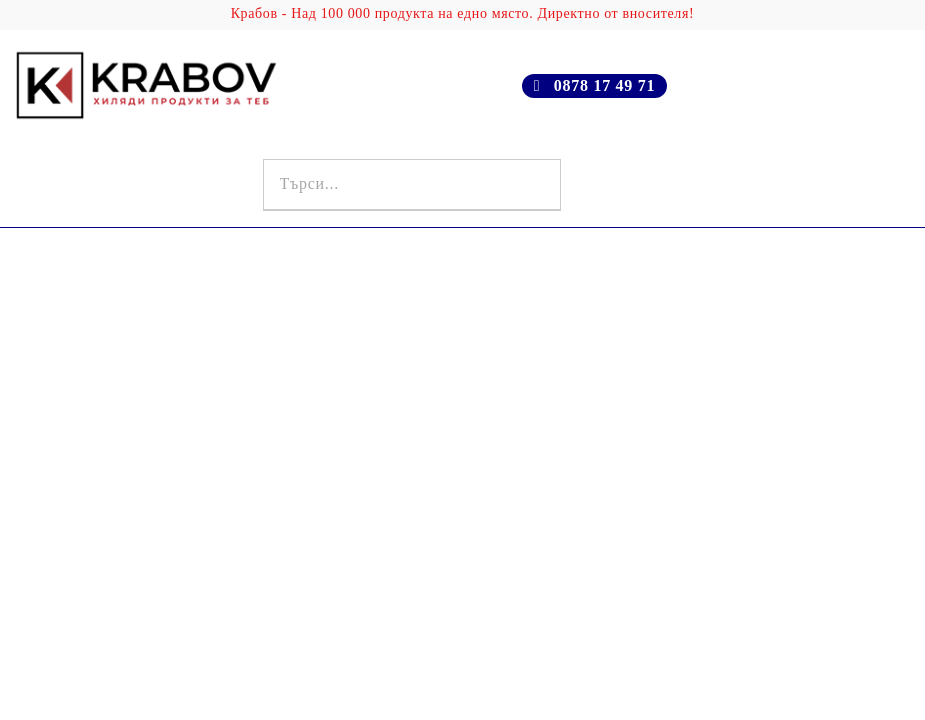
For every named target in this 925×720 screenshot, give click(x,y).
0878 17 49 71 (604, 85)
